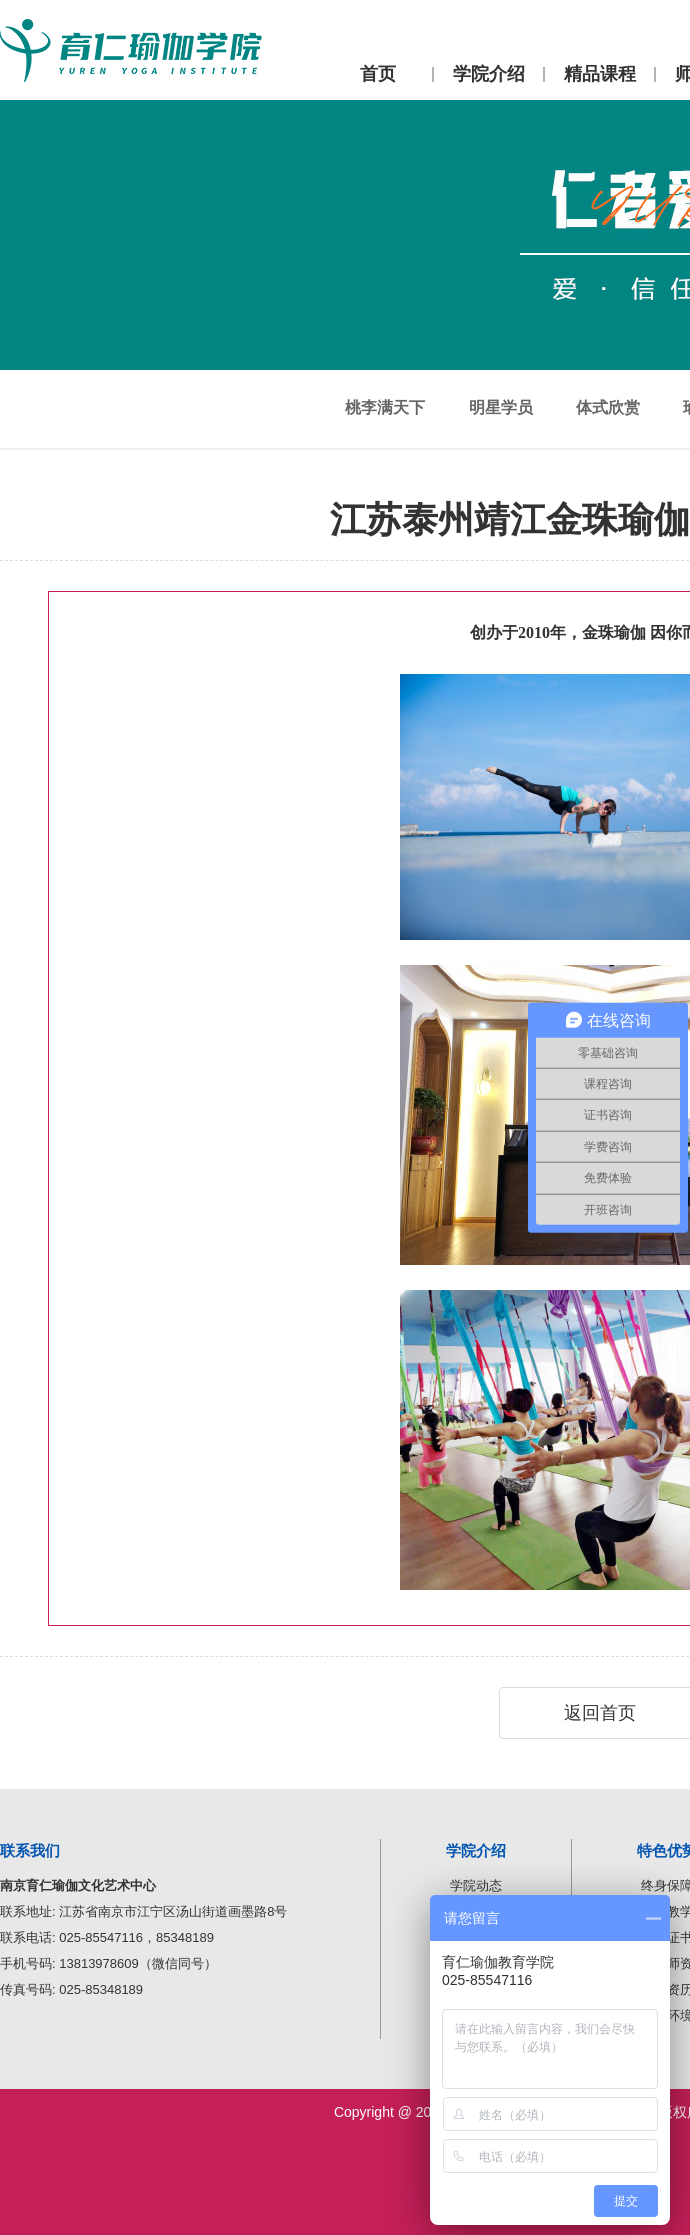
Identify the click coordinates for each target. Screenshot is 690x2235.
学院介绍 (489, 74)
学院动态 (476, 1885)
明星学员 (501, 407)
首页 (378, 74)
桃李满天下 (385, 407)
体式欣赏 (608, 407)
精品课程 (600, 74)
